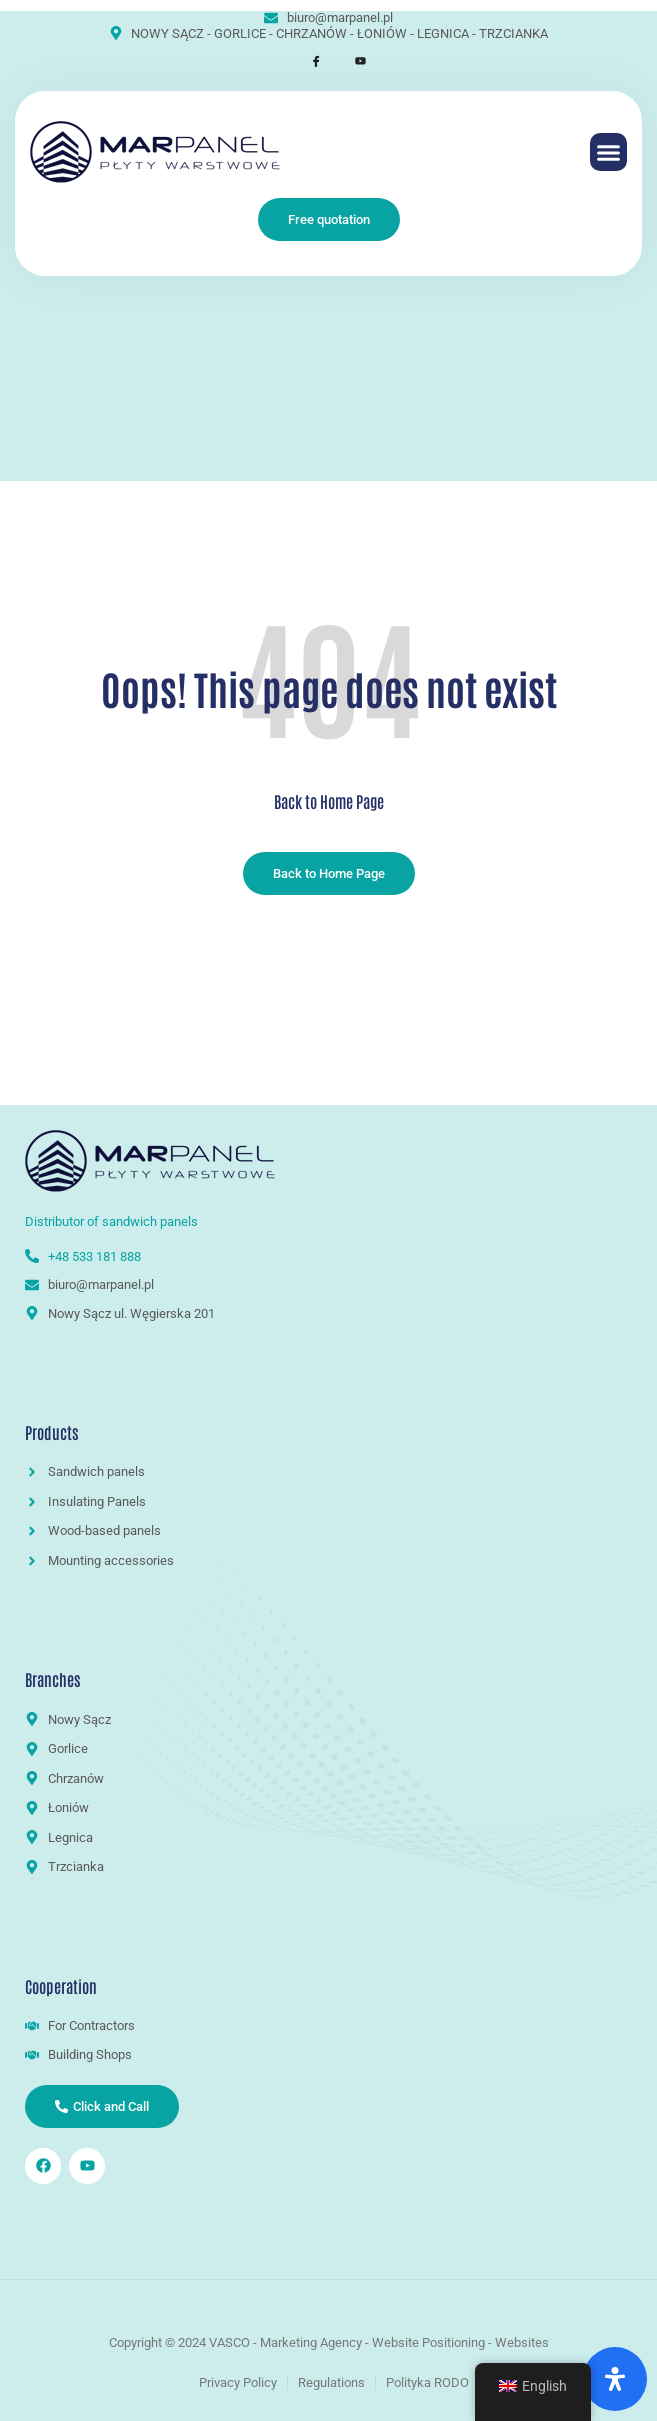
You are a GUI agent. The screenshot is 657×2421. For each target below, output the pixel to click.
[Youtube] (351, 61)
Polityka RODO (427, 2382)
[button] (609, 152)
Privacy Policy (238, 2382)
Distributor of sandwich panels (113, 1221)
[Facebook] (307, 61)
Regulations (331, 2382)
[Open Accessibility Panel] (615, 2379)
